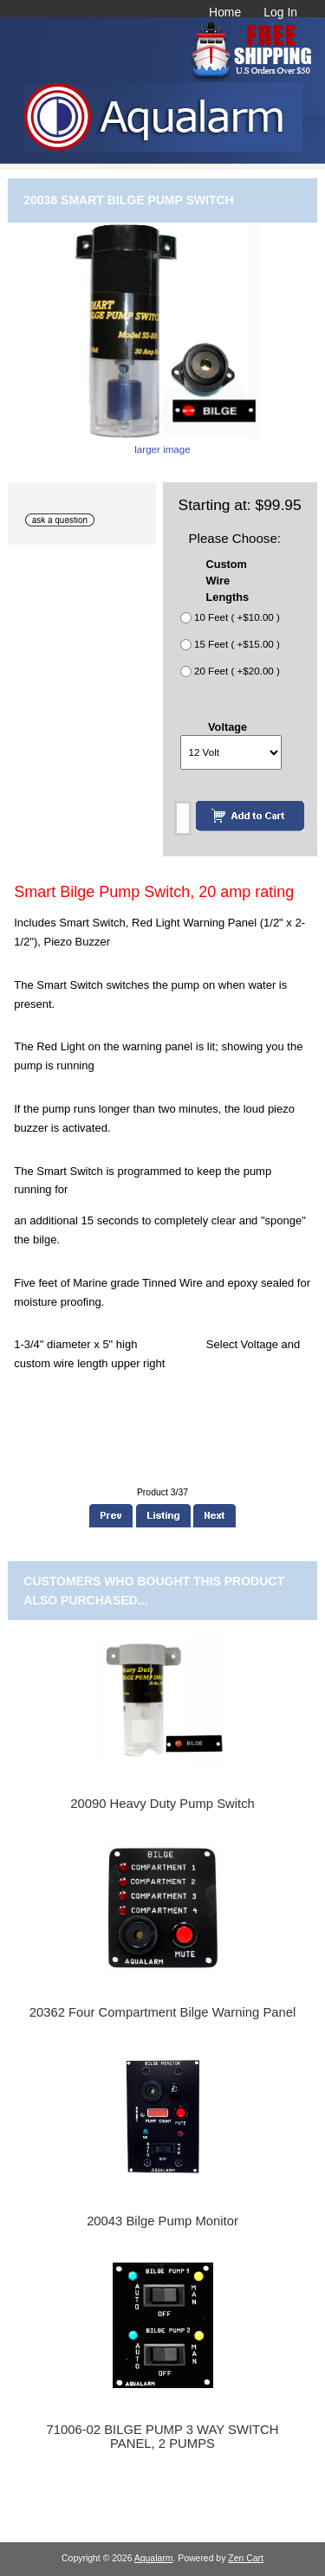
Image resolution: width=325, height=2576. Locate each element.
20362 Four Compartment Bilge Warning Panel (162, 2012)
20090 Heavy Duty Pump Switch (162, 1804)
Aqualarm (153, 2558)
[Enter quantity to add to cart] (183, 818)
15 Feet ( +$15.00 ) (237, 644)
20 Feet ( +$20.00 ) (237, 671)
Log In (280, 12)
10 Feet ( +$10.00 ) (237, 617)
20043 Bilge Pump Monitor (162, 2221)
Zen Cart (245, 2558)
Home (225, 12)
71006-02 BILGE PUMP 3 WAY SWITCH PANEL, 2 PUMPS (162, 2436)
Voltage (227, 726)
